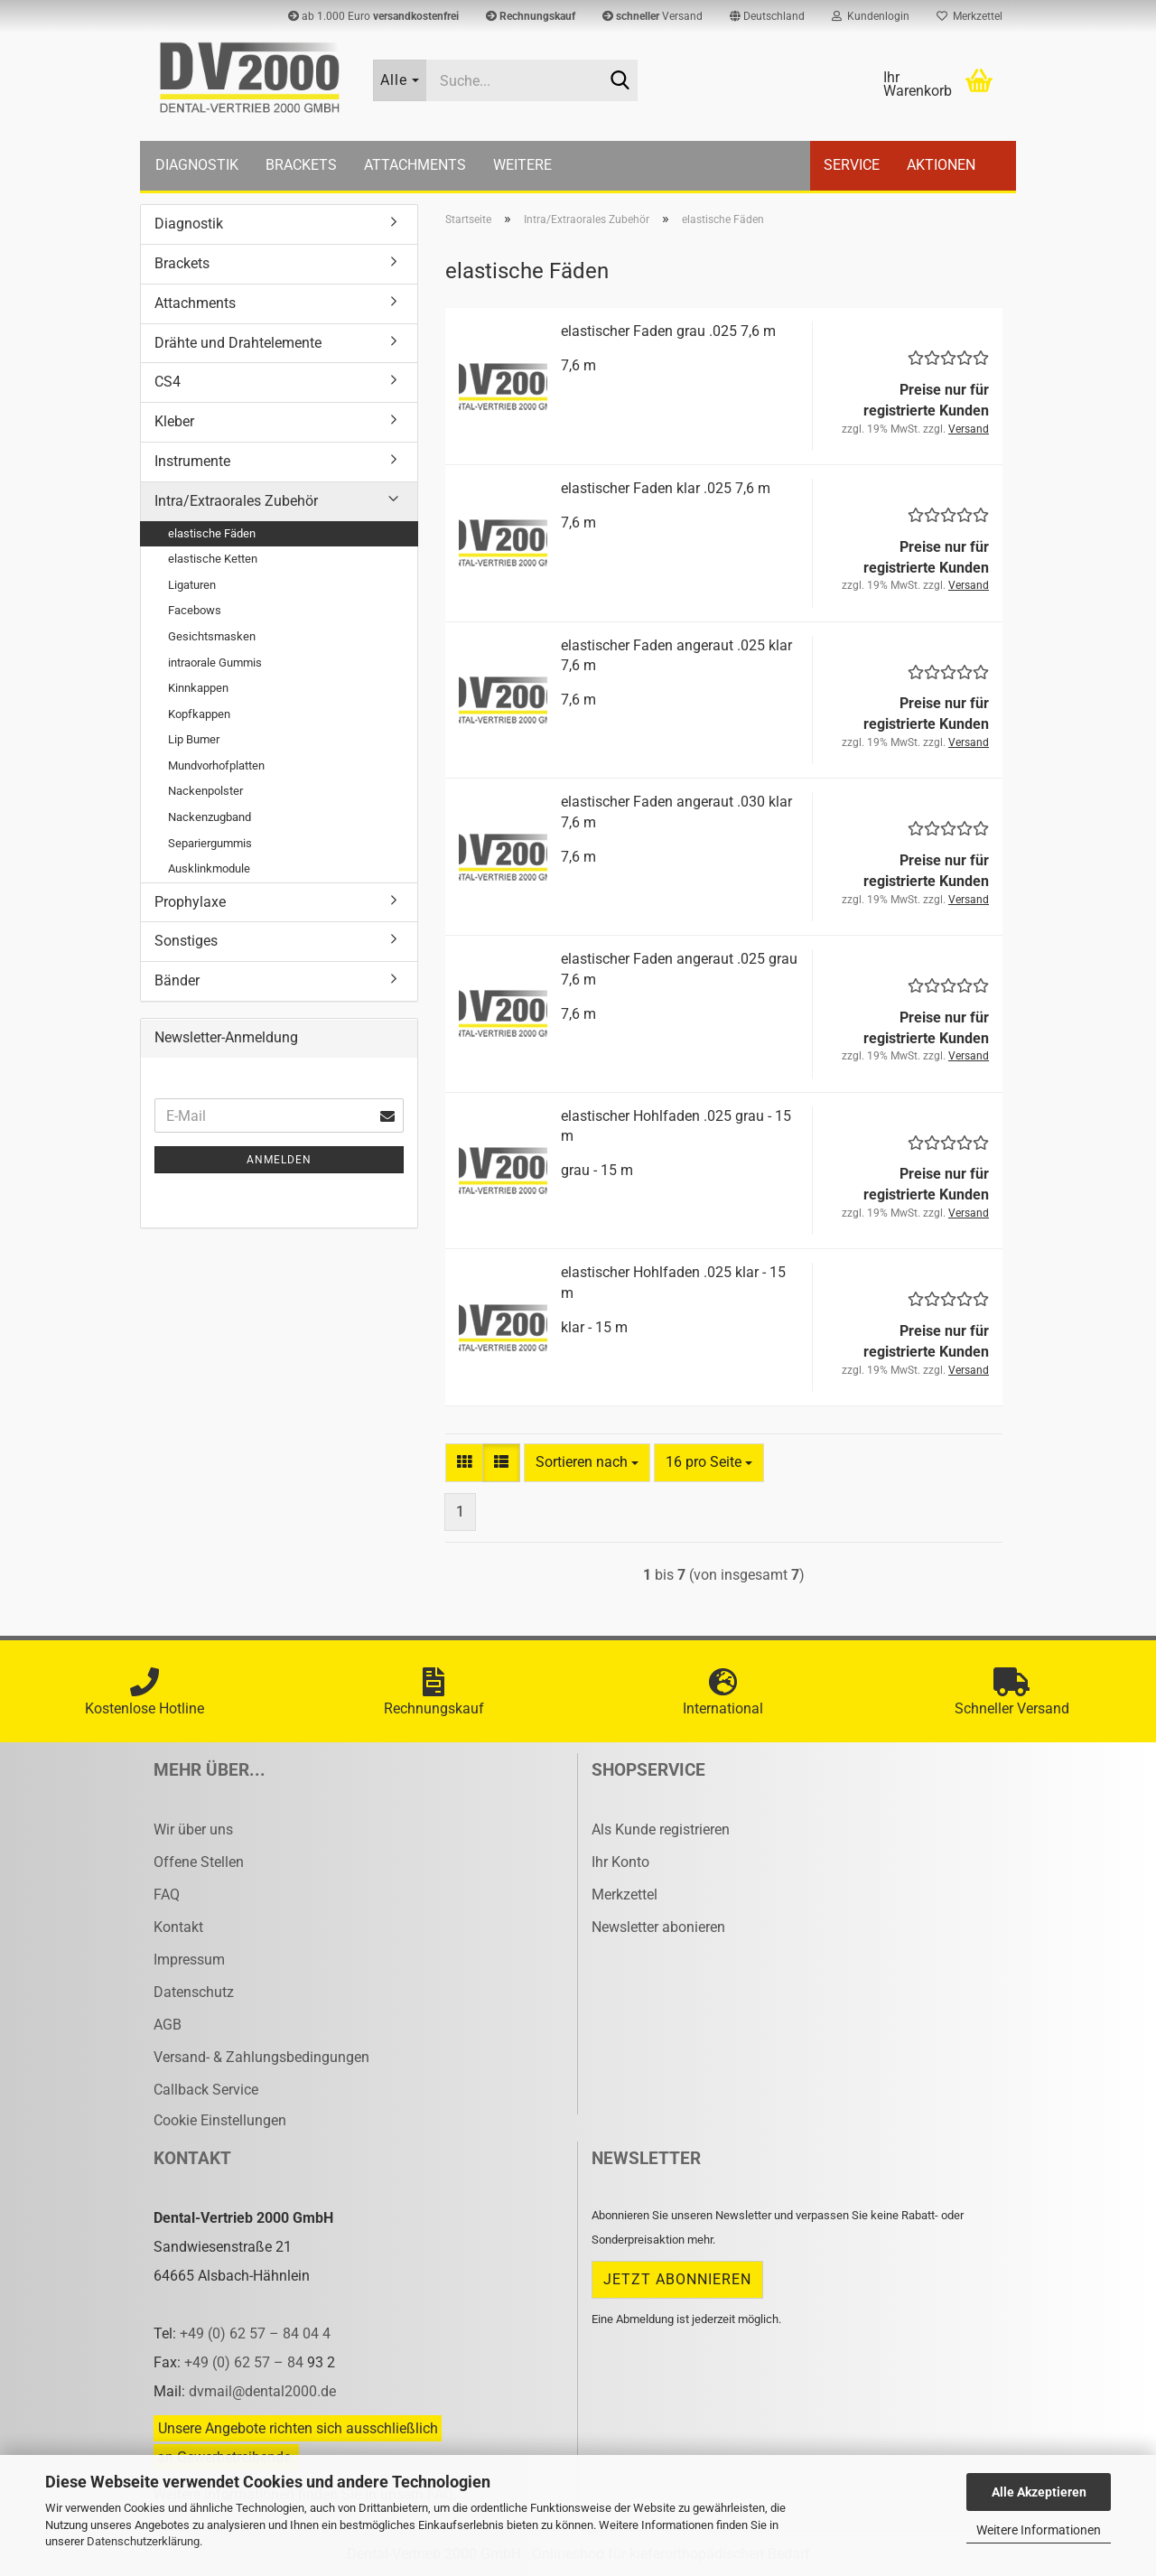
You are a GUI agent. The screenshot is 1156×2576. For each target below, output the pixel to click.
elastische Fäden (212, 533)
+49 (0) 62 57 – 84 (245, 2362)
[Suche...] (400, 80)
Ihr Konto (620, 1862)
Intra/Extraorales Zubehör (236, 500)
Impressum (189, 1959)
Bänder (177, 980)
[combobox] (587, 1462)
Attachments (415, 164)
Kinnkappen (198, 688)
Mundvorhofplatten (216, 765)
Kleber (174, 421)
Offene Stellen (199, 1862)
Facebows (194, 610)
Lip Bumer (193, 739)
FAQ (167, 1894)
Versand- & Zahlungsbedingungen (261, 2057)
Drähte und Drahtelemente (238, 342)
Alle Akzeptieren (1039, 2492)
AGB (168, 2024)
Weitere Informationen (1038, 2530)
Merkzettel (969, 16)
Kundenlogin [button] (870, 16)
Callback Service (206, 2089)
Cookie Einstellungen (220, 2120)
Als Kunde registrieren (661, 1829)
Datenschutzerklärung (143, 2541)
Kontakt (178, 1927)
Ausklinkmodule (209, 868)
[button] (767, 16)
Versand (652, 16)
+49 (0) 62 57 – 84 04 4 (255, 2333)
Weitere (522, 164)
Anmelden (279, 1159)
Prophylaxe (190, 901)
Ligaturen (192, 585)
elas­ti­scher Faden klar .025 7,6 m (665, 488)
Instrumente (192, 461)
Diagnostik (196, 164)
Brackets (301, 164)
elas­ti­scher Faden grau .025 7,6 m (668, 331)
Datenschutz (194, 1992)
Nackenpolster (205, 791)
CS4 (167, 381)
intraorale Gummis (215, 662)
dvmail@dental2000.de (262, 2391)
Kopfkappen (199, 714)
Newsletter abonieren (658, 1927)
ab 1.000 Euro (373, 16)
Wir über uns (193, 1829)
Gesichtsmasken (212, 636)
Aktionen (941, 164)
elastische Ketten (212, 558)
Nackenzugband (209, 817)
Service (852, 164)
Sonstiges (186, 940)
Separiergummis (210, 843)
